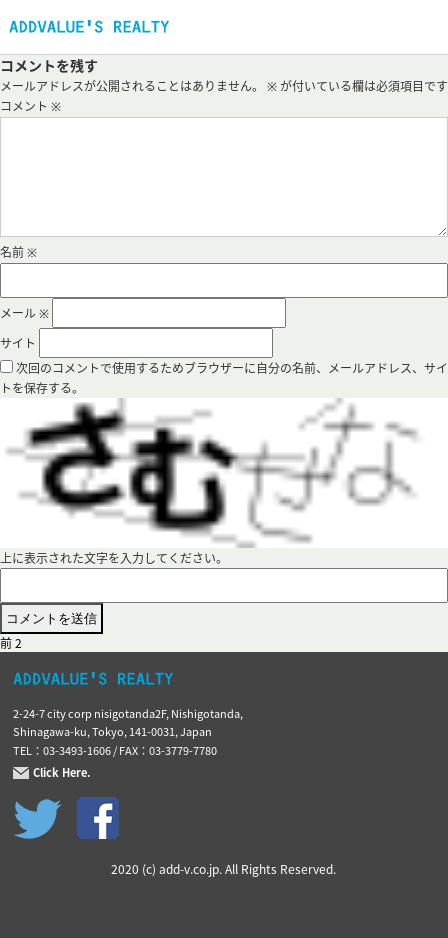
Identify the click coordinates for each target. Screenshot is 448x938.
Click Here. (62, 773)
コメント (30, 106)
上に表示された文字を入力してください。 (114, 558)
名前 (18, 252)
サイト (18, 343)
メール (24, 313)
